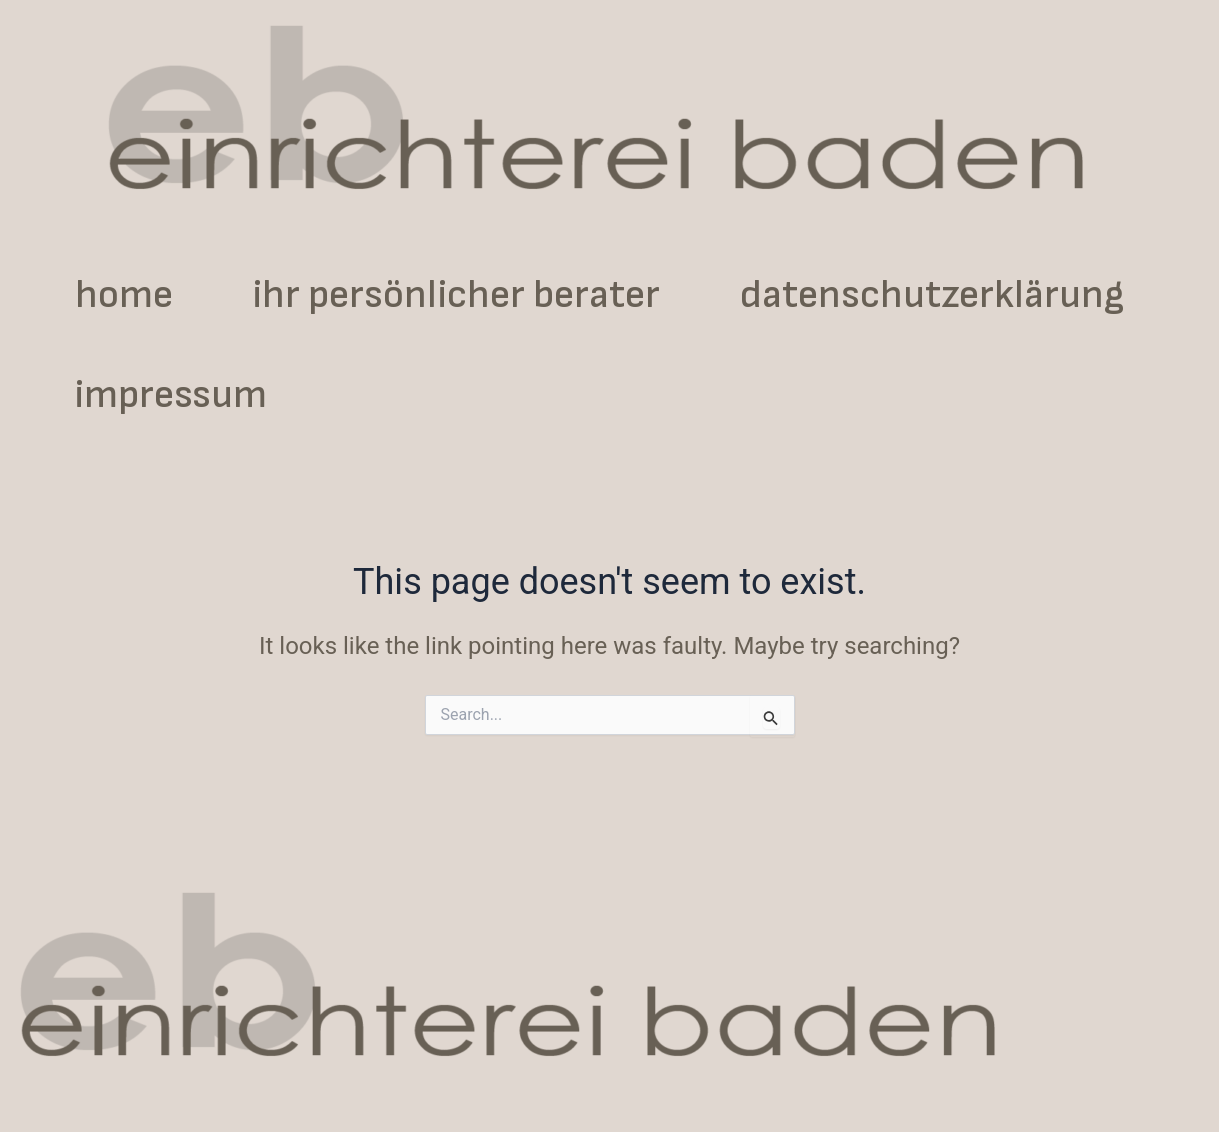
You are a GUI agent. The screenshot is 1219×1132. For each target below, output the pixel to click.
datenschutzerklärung (932, 295)
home (124, 295)
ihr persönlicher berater (456, 295)
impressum (171, 395)
